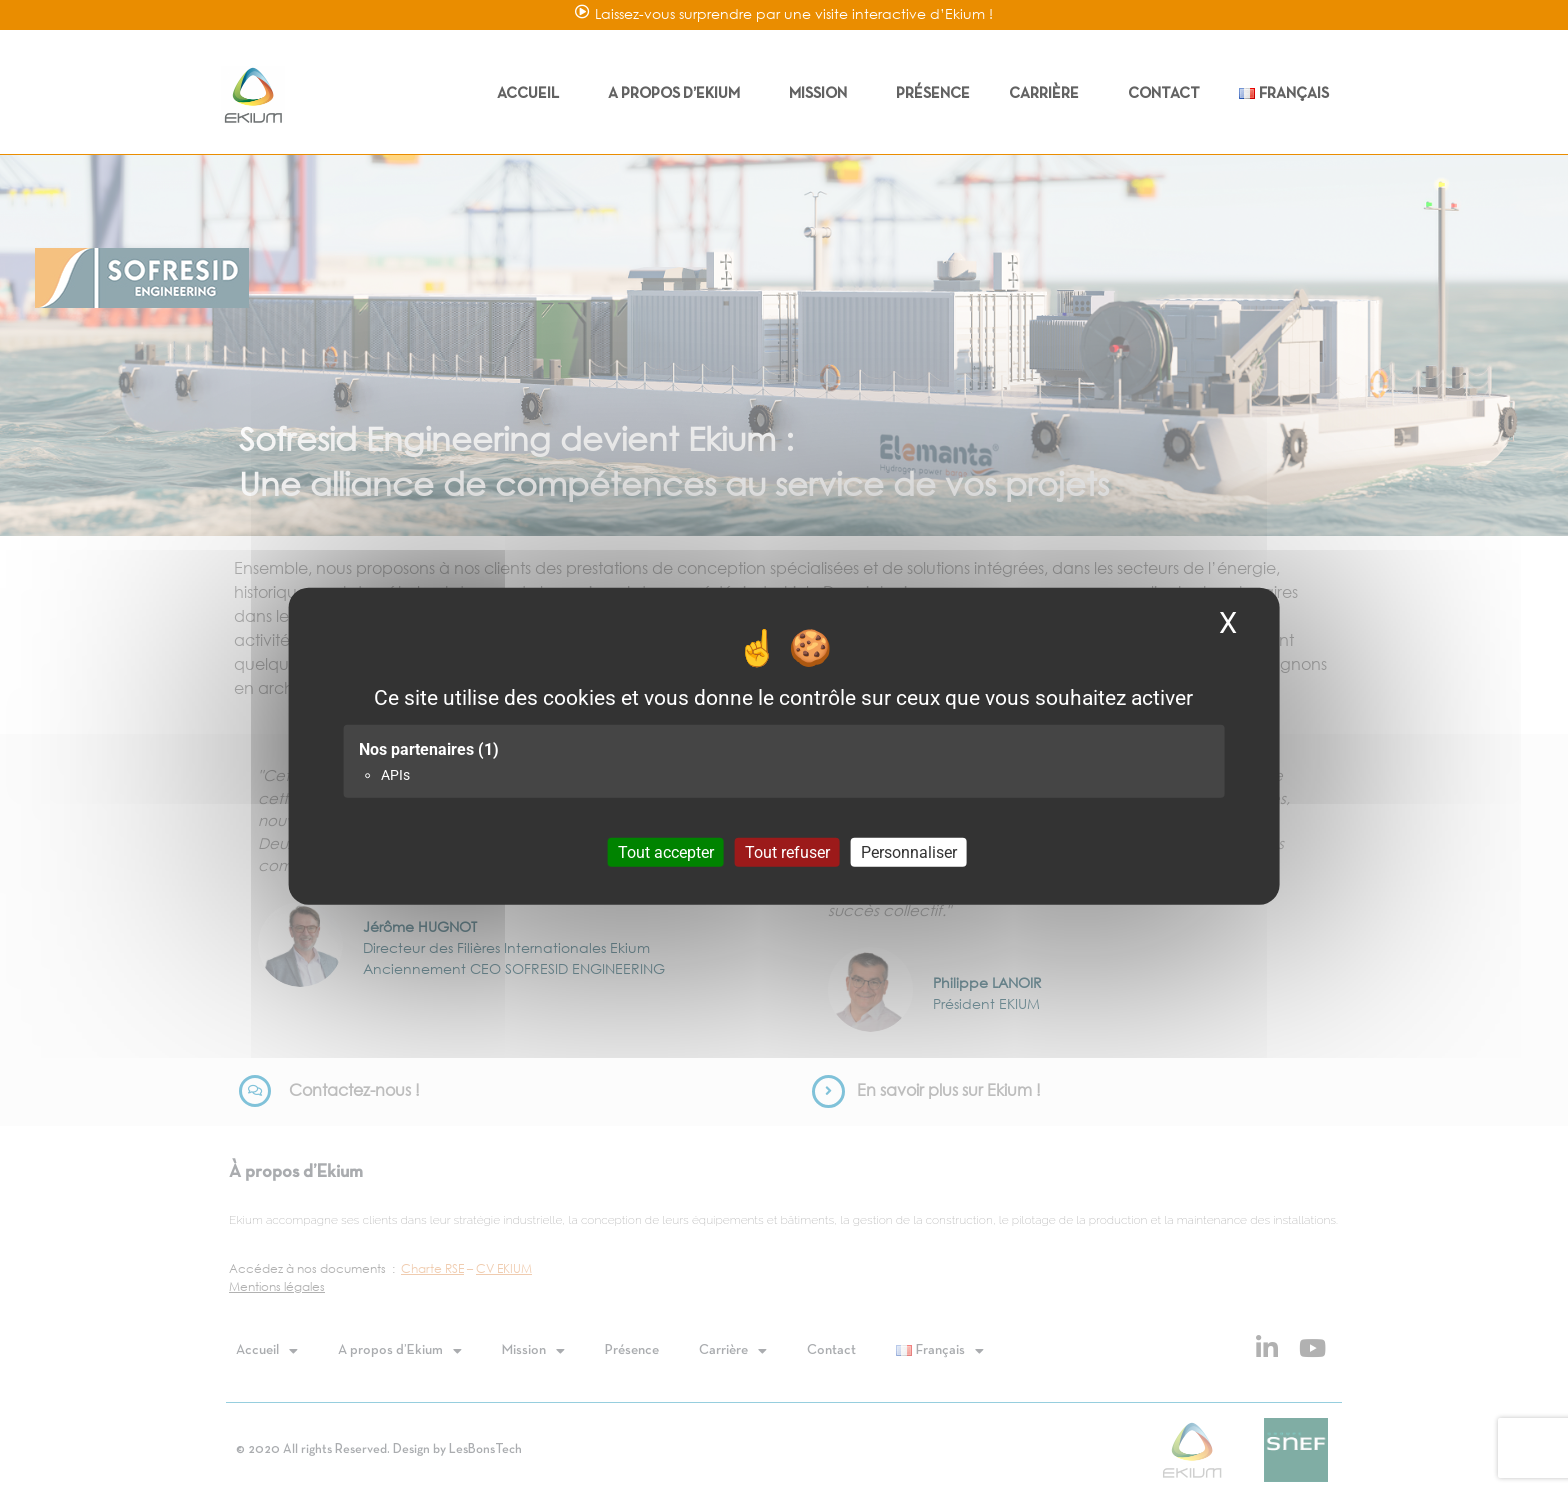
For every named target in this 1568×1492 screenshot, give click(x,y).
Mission (823, 94)
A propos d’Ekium (679, 94)
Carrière (1049, 94)
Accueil (533, 94)
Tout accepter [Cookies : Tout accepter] (666, 851)
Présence (933, 94)
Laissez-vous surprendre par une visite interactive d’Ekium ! (794, 13)
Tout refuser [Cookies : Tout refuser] (787, 851)
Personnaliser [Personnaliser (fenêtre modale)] (909, 851)
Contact (1164, 94)
